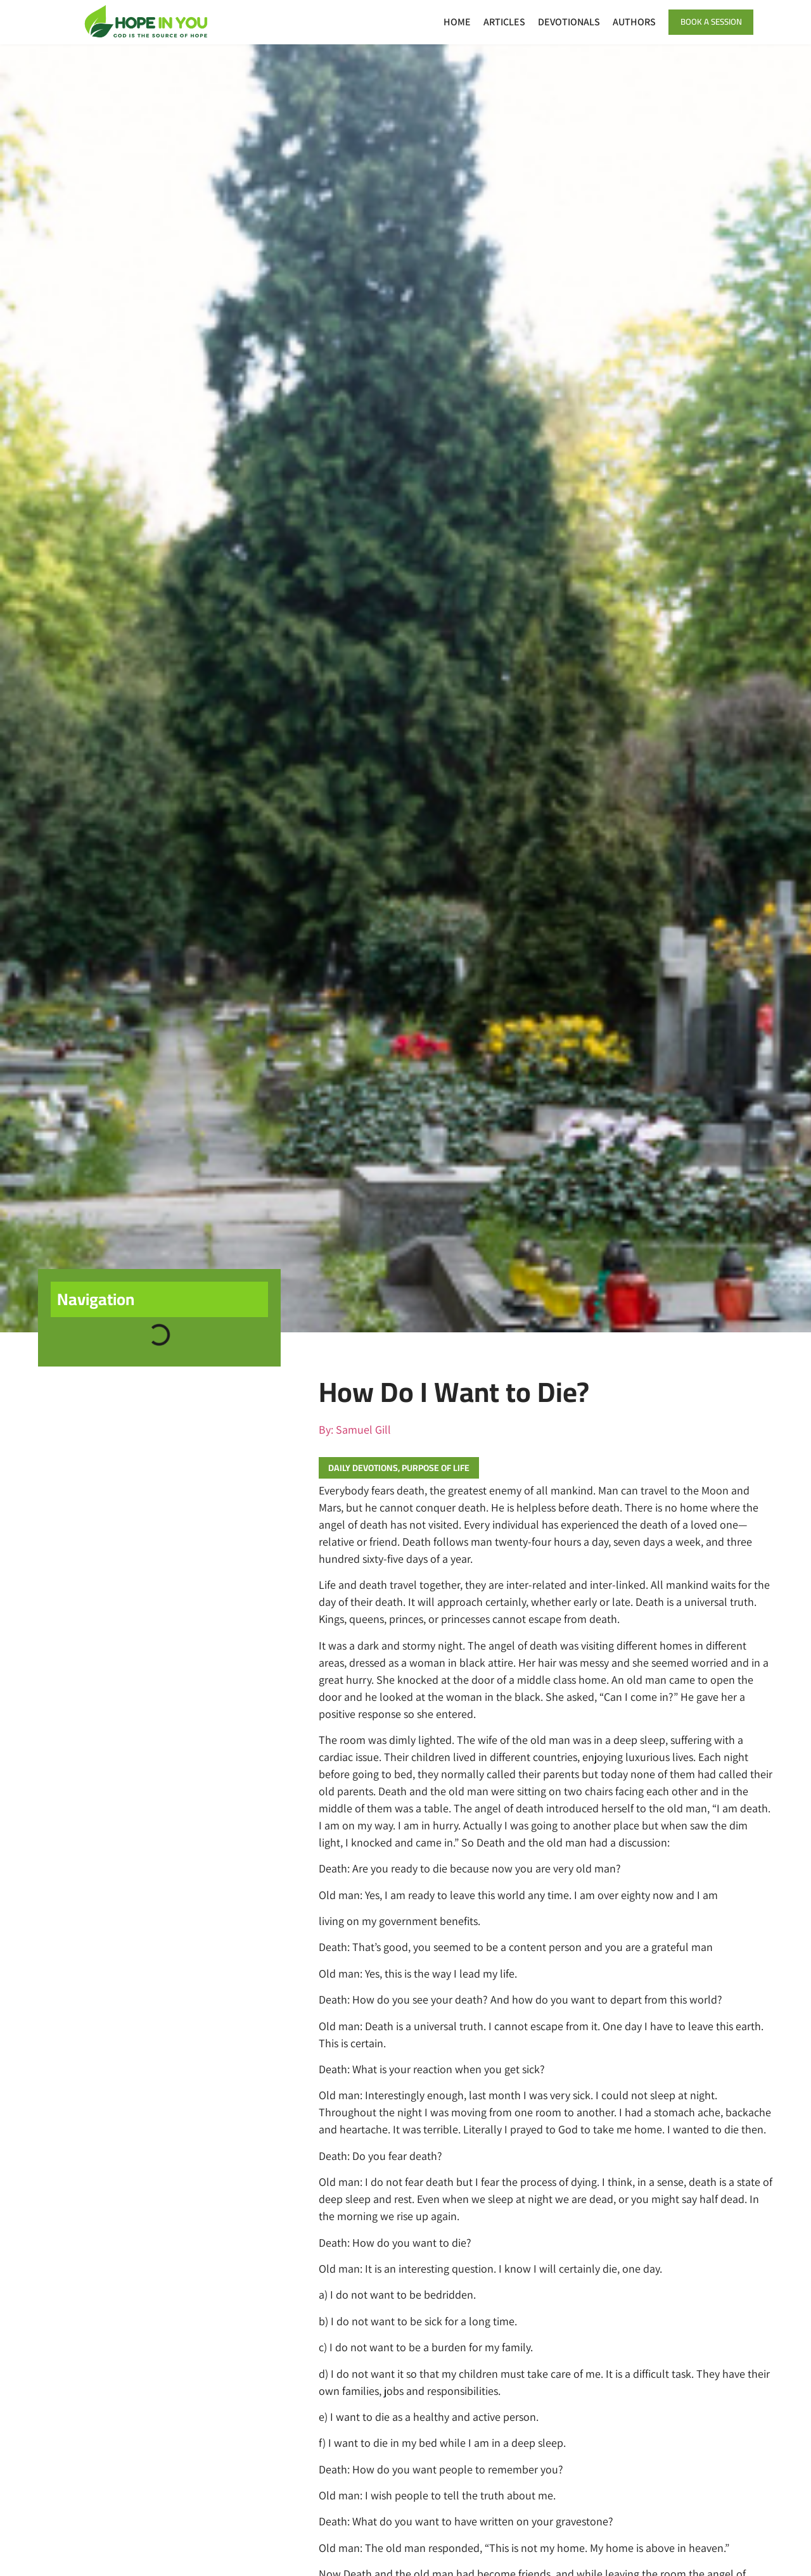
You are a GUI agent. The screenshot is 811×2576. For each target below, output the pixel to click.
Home (445, 21)
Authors (622, 21)
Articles (492, 21)
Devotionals (557, 21)
